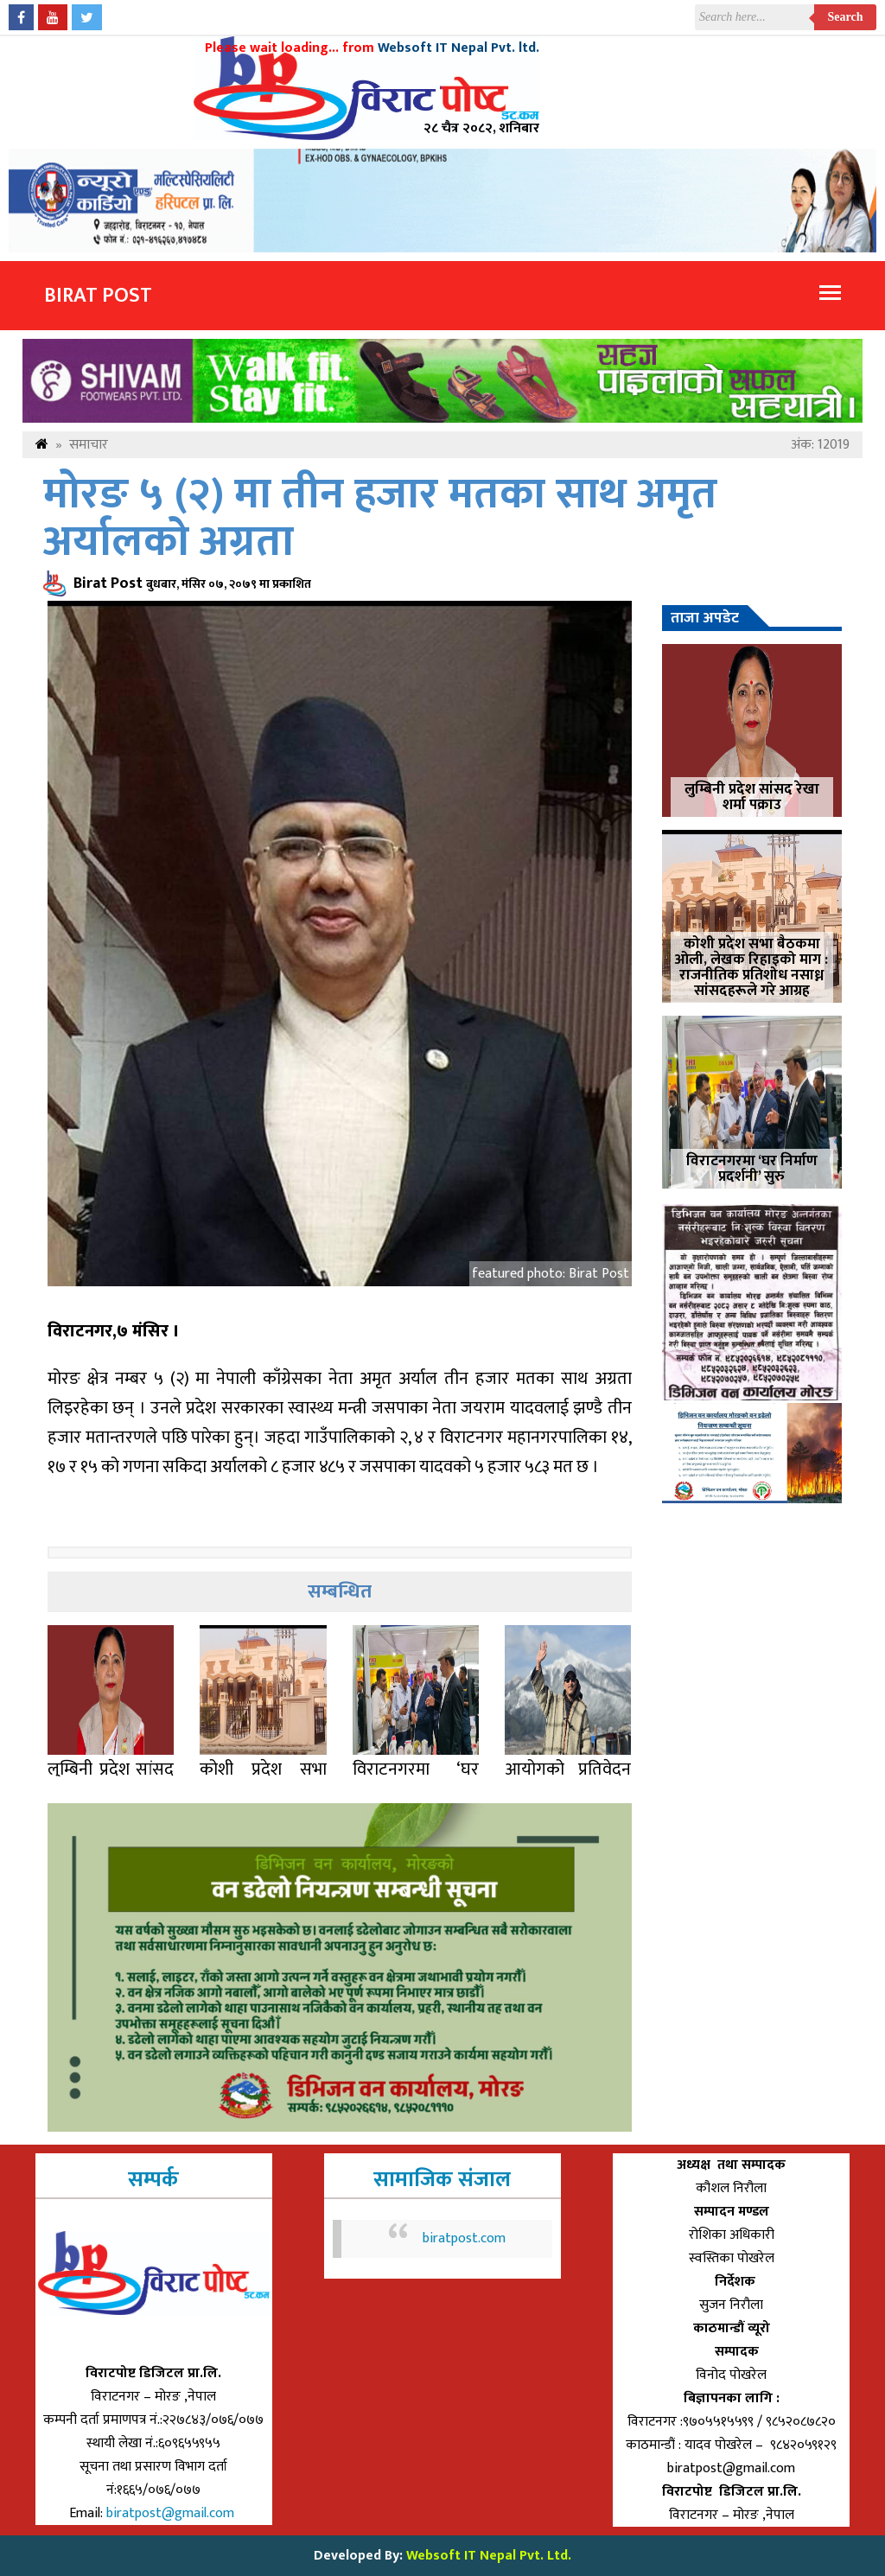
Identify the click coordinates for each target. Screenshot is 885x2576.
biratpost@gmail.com (172, 2513)
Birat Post (98, 295)
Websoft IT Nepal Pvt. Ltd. (488, 2555)
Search (845, 16)
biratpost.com (464, 2238)
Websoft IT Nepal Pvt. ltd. (458, 48)
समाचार (88, 444)
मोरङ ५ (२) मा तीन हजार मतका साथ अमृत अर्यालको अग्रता (380, 518)
